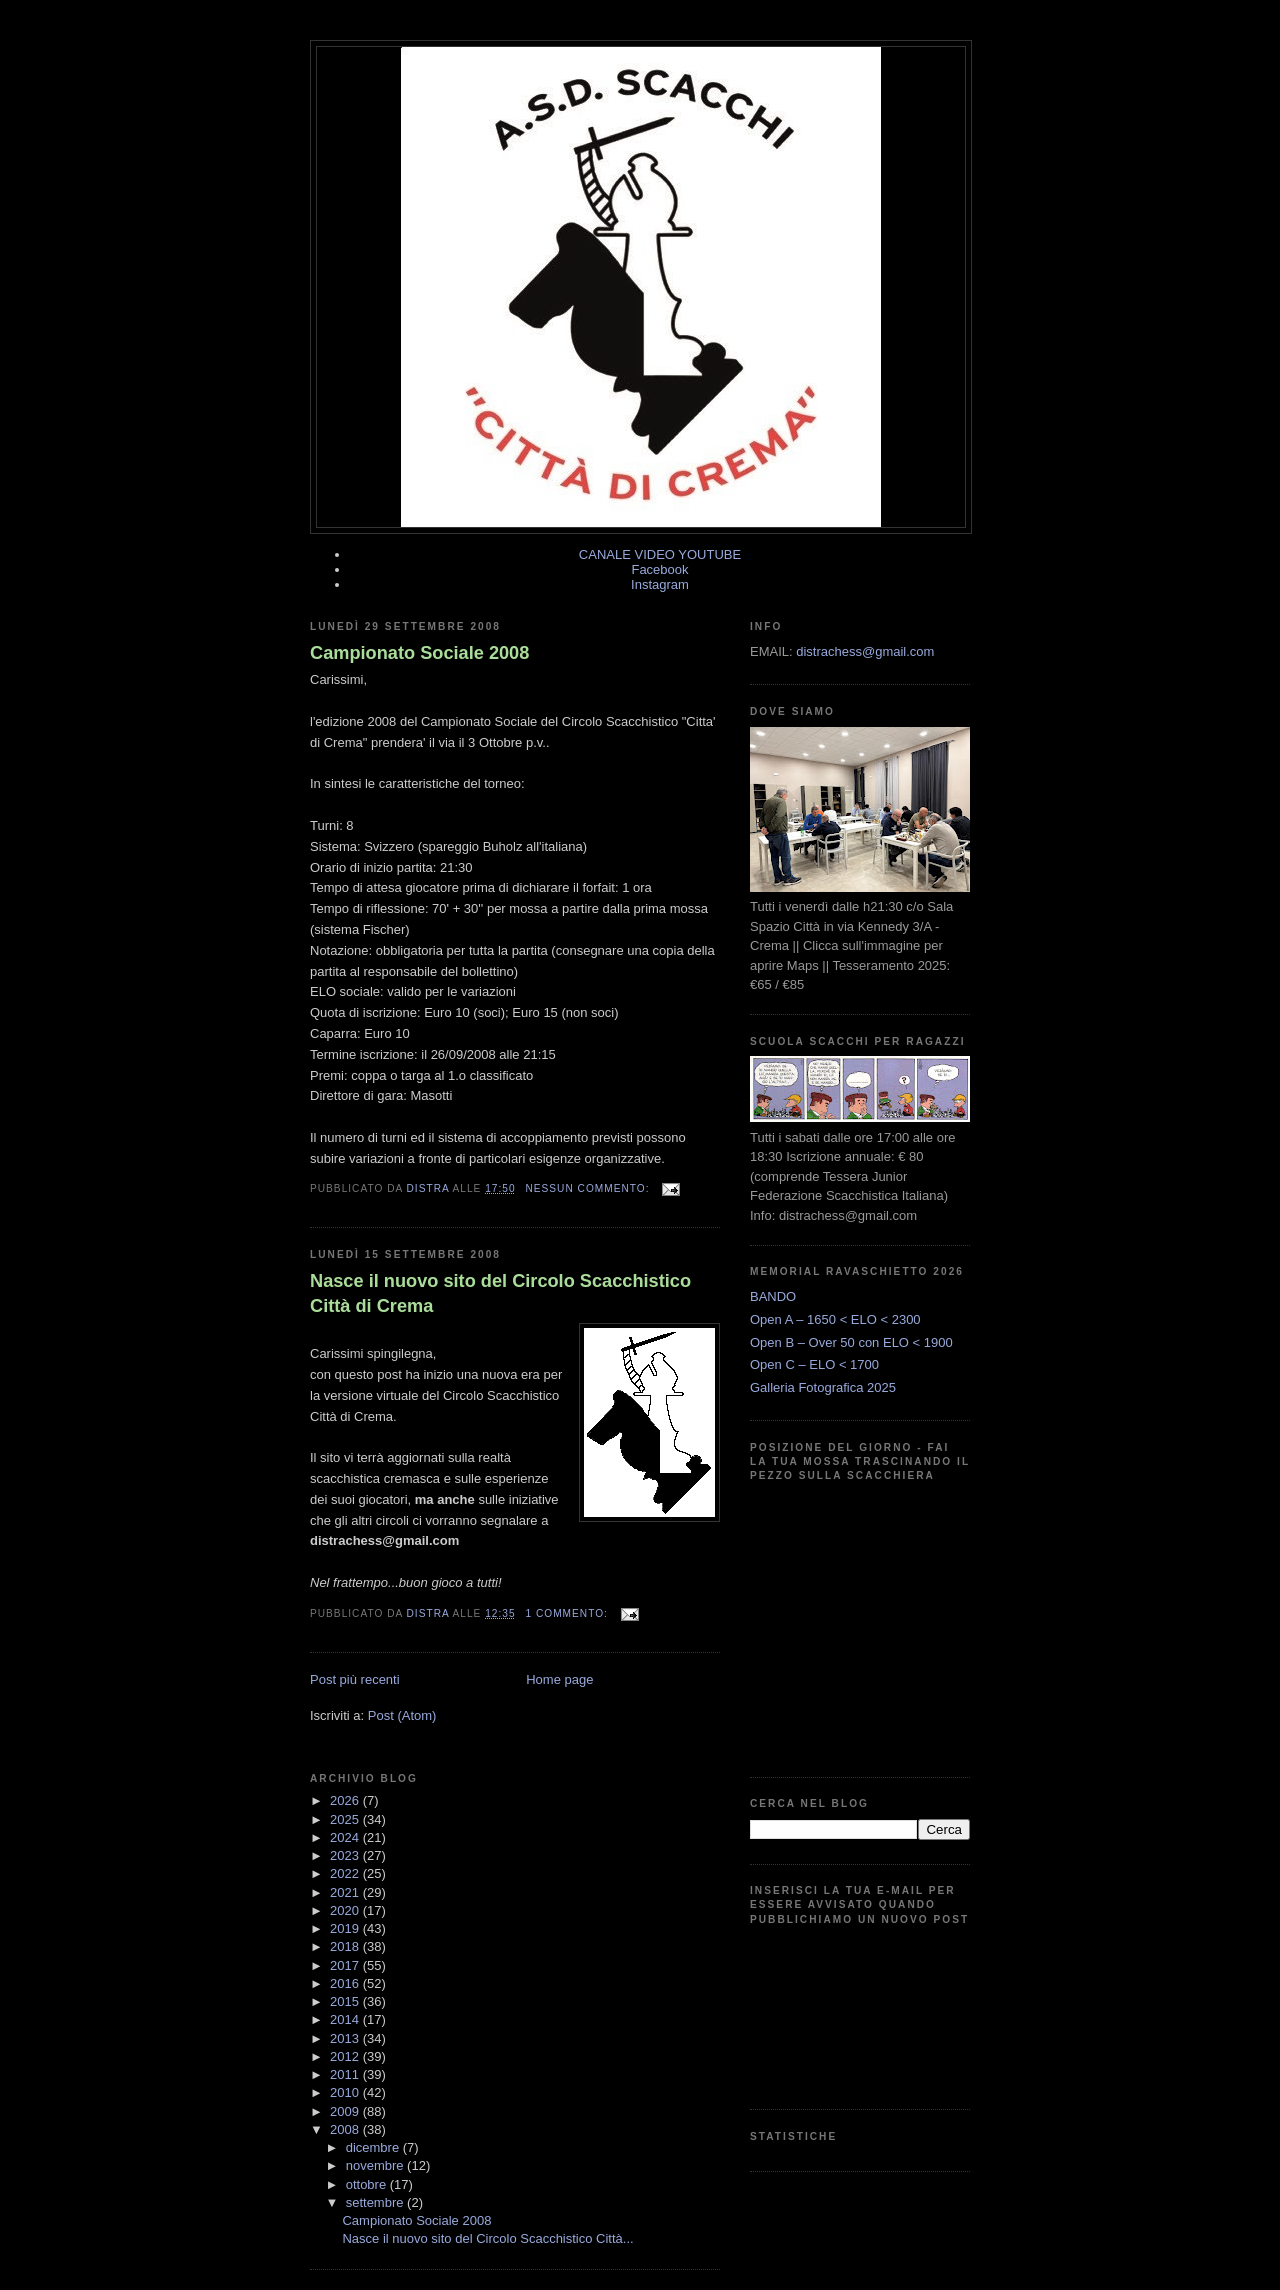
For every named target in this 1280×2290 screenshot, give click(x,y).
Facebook (659, 569)
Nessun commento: (589, 1188)
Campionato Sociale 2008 (419, 653)
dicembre (374, 2147)
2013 (346, 2038)
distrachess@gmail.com (865, 651)
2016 (346, 1983)
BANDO (773, 1296)
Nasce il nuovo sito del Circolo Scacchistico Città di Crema (500, 1293)
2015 (346, 2001)
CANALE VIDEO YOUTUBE (660, 554)
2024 (346, 1837)
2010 (346, 2092)
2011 (346, 2074)
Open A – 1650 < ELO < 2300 (835, 1319)
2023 (346, 1855)
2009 (346, 2111)
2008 (346, 2129)
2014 (346, 2019)
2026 (346, 1800)
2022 (346, 1873)
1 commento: (568, 1613)
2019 (346, 1928)
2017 (346, 1965)
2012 (346, 2056)
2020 (346, 1910)
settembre (376, 2202)
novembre (376, 2165)
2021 (346, 1892)
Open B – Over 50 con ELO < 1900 (851, 1342)
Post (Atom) (402, 1715)
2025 (346, 1819)
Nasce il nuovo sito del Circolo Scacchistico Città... (487, 2238)
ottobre (368, 2184)
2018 (346, 1946)
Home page (559, 1679)
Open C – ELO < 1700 (814, 1364)
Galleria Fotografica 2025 (823, 1387)
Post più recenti (355, 1679)
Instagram (660, 584)
